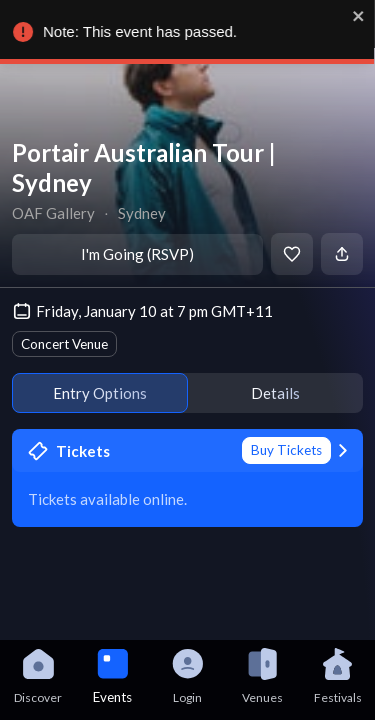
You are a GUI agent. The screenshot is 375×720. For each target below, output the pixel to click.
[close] (364, 16)
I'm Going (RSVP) (137, 254)
